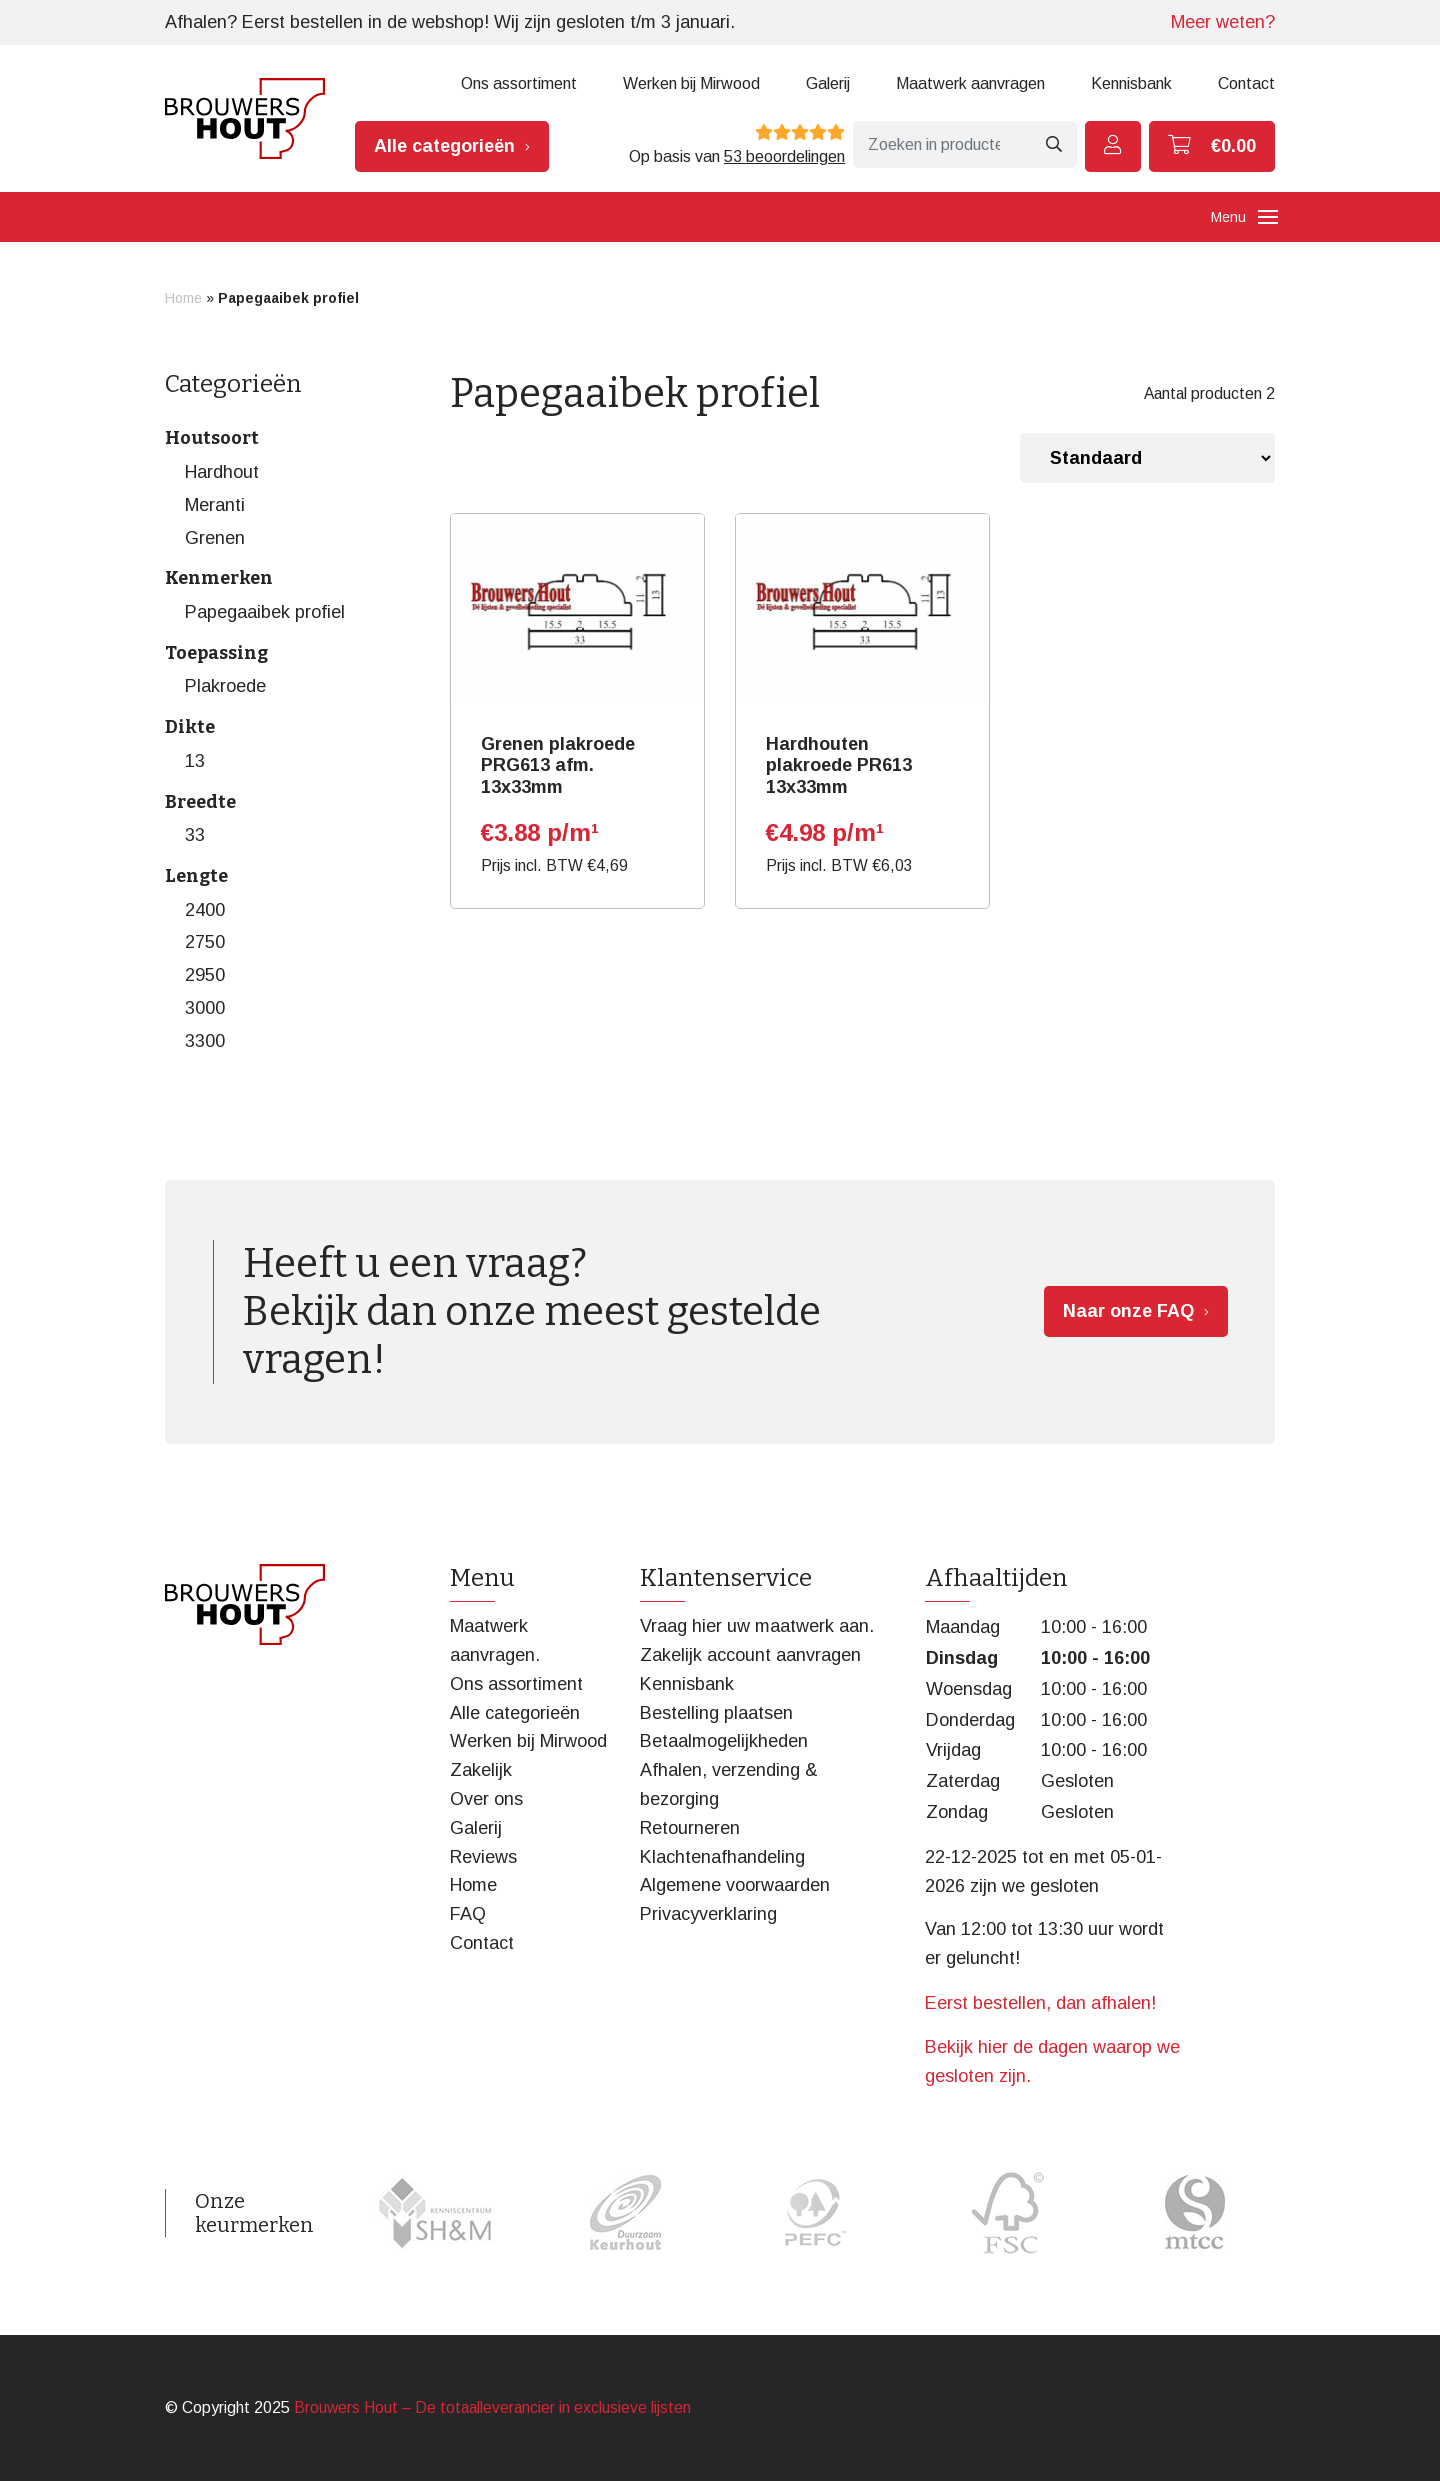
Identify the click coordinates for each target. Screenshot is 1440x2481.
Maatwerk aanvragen (970, 83)
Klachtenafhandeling (722, 1857)
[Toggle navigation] (1268, 217)
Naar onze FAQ (1128, 1311)
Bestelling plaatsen (716, 1713)
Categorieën (233, 384)
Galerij (828, 83)
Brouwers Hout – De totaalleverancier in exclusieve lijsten (492, 2407)
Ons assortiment (519, 83)
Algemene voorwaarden (735, 1885)
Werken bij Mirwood (691, 83)
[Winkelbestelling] (1147, 458)
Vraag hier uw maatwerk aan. (757, 1626)
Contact (1246, 83)
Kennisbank (1131, 83)
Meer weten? (1223, 22)
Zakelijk (481, 1770)
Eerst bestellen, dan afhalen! (1040, 2003)
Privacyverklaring (708, 1914)
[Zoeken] (941, 144)
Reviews (483, 1857)
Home (183, 298)
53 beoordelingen (784, 156)
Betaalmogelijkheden (724, 1741)
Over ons (486, 1799)
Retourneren (690, 1828)
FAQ (468, 1914)
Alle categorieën (444, 146)
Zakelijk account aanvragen (750, 1655)
